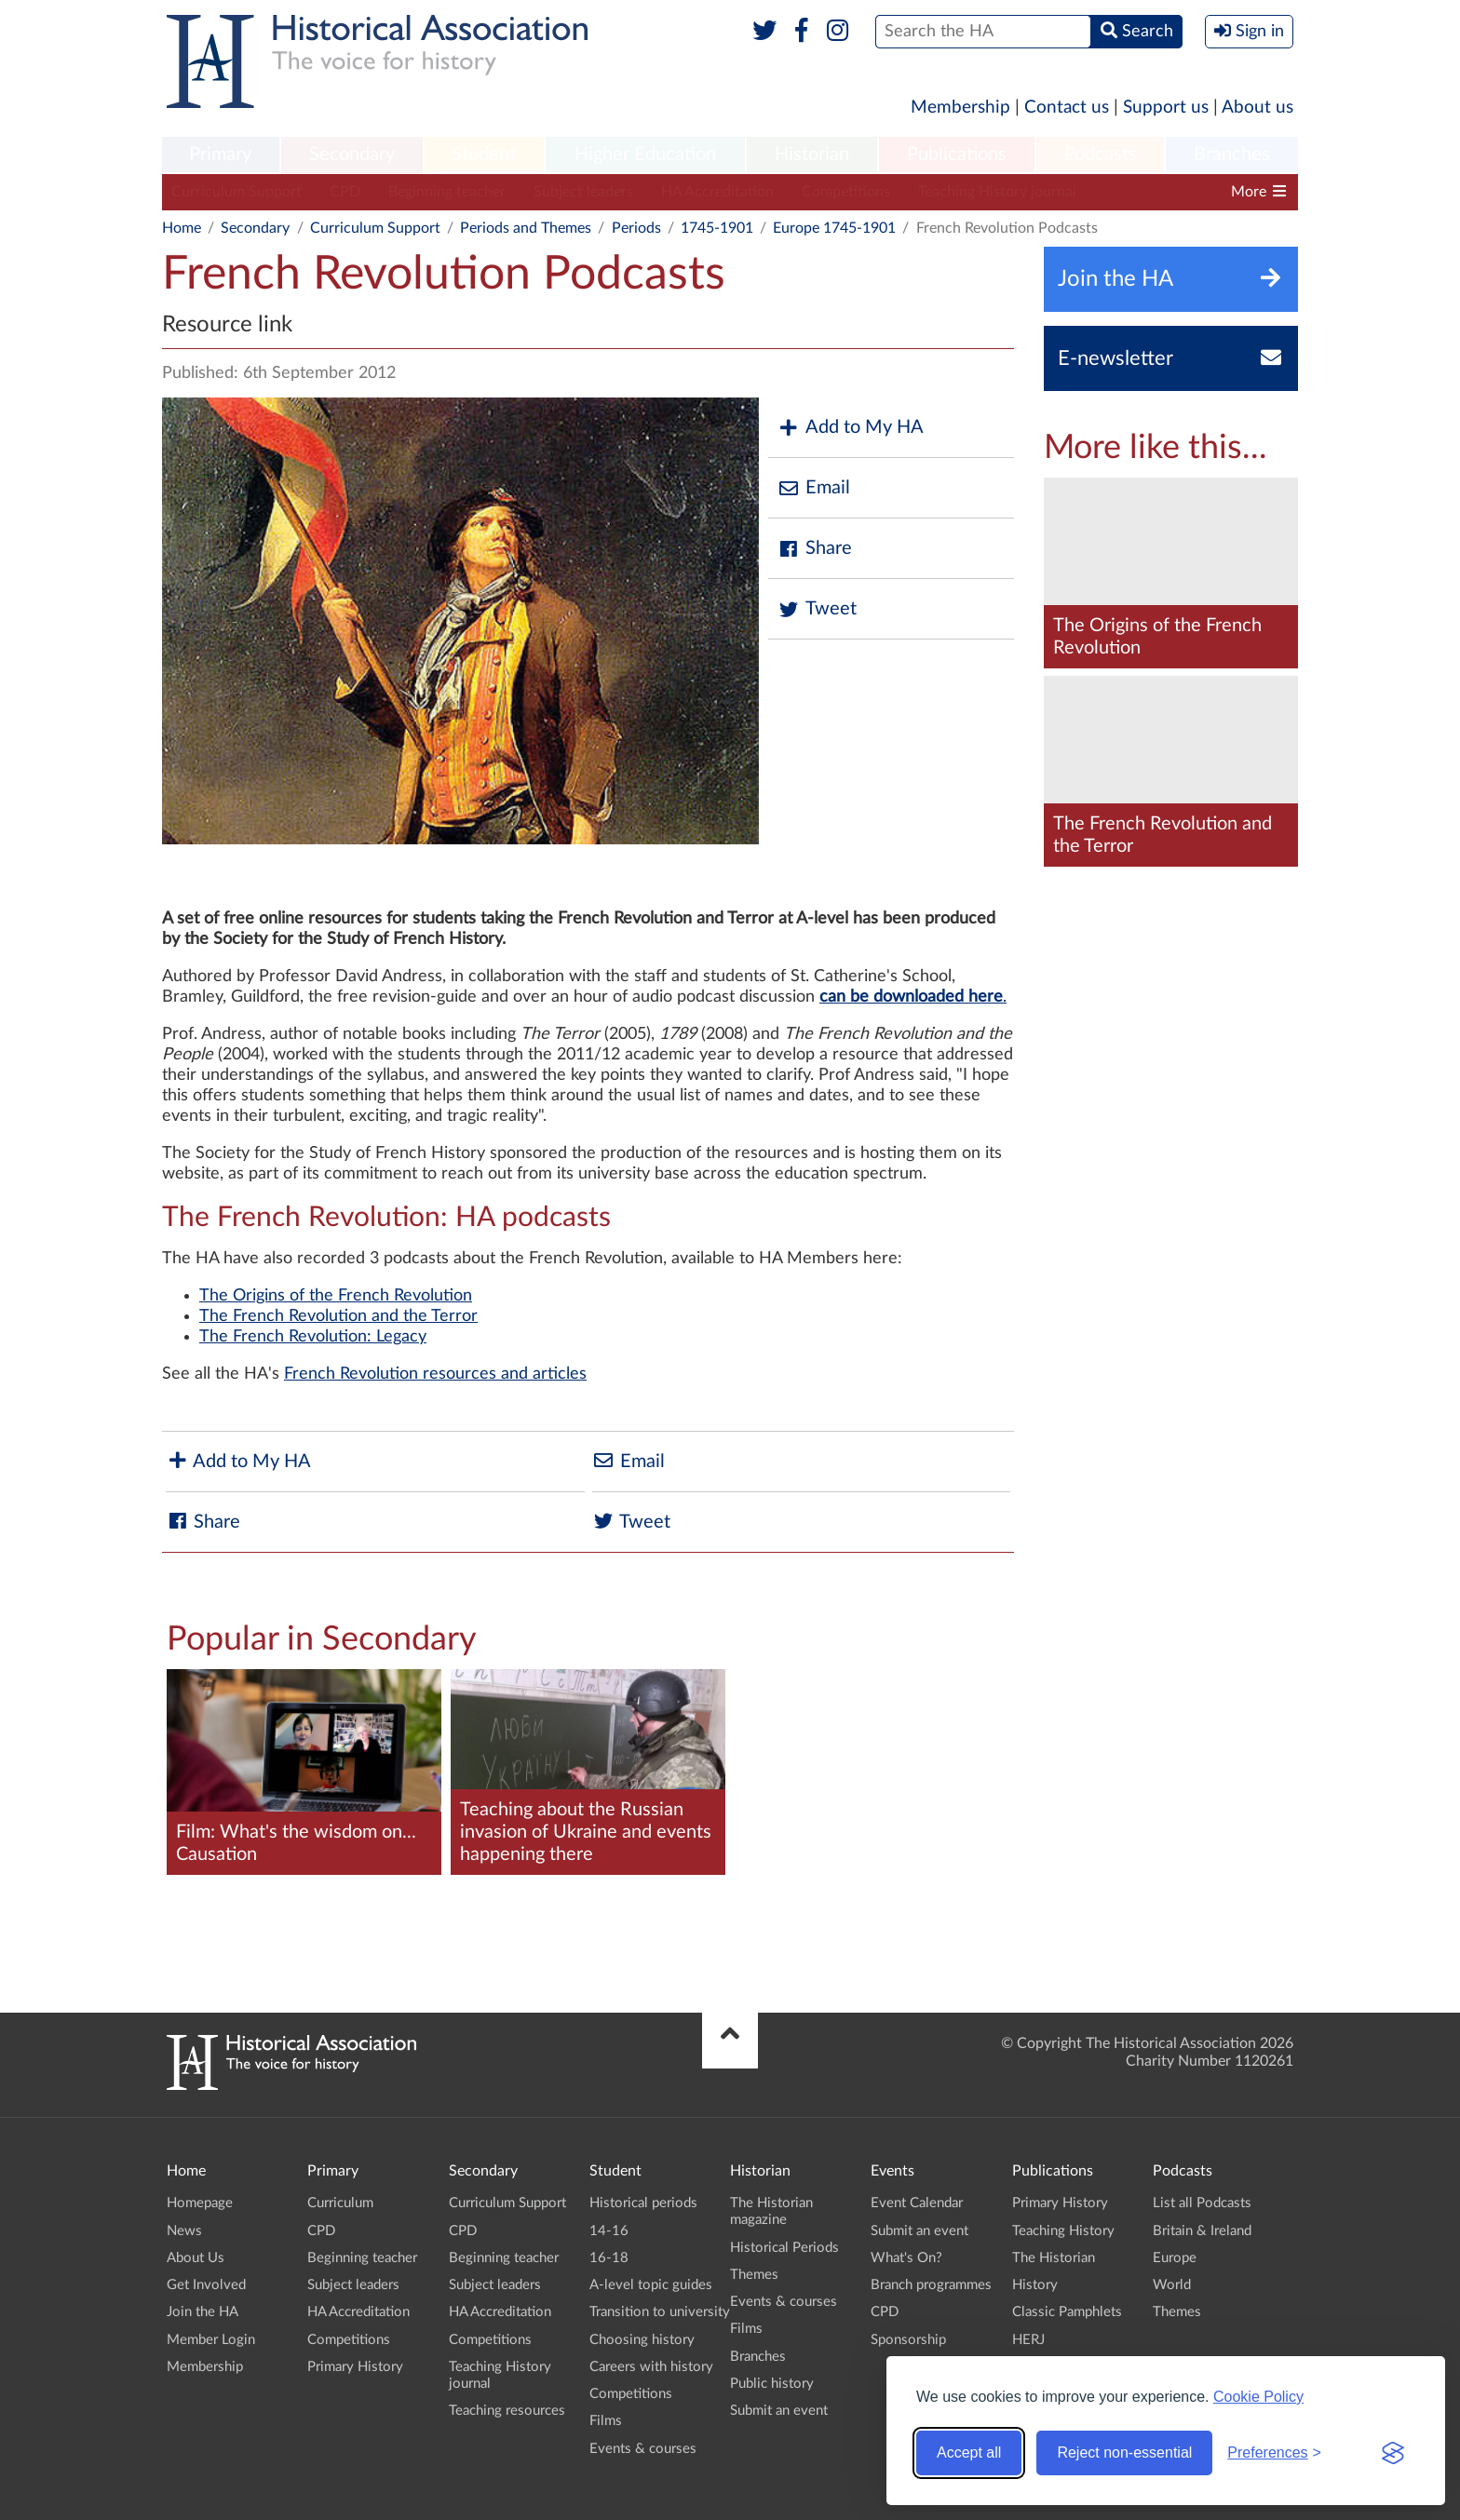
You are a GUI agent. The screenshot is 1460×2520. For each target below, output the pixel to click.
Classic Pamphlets (1067, 2312)
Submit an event (779, 2411)
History (1035, 2285)
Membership (960, 107)
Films (605, 2421)
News (184, 2231)
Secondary (352, 154)
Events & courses (642, 2449)
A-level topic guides (650, 2285)
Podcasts (1100, 154)
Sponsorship (908, 2340)
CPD (345, 191)
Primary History (355, 2367)
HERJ (1028, 2340)
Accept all (969, 2452)
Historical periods (643, 2203)
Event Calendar (917, 2203)
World (1172, 2285)
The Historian (1053, 2258)
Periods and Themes (525, 228)
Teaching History (1063, 2231)
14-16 (609, 2231)
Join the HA (202, 2312)
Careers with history (651, 2367)
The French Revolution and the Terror (338, 1316)
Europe (1174, 2258)
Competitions (846, 191)
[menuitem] (220, 155)
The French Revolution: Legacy (312, 1336)
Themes (754, 2275)
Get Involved (206, 2285)
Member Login (211, 2340)
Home (181, 228)
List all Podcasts (1202, 2203)
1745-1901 (717, 228)
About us (1257, 107)
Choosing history (642, 2340)
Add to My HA (850, 428)
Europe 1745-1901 (834, 228)
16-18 (609, 2258)
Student (484, 154)
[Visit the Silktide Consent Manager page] (1393, 2453)
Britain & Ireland (1202, 2231)
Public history (772, 2384)
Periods (636, 228)
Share (814, 549)
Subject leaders (583, 191)
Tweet (817, 609)
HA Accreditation (717, 191)
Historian (812, 154)
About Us (195, 2258)
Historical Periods (784, 2248)
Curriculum (340, 2203)
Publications (957, 154)
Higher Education (645, 154)
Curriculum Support (236, 191)
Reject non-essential (1124, 2452)
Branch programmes (931, 2285)
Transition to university (659, 2312)
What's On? (906, 2258)
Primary (220, 154)
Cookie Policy (1258, 2397)
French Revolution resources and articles (435, 1374)
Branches (1232, 154)
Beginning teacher (447, 191)
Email (813, 488)
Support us (1166, 107)
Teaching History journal (997, 191)
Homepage (200, 2203)
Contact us (1066, 107)
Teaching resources (507, 2411)
